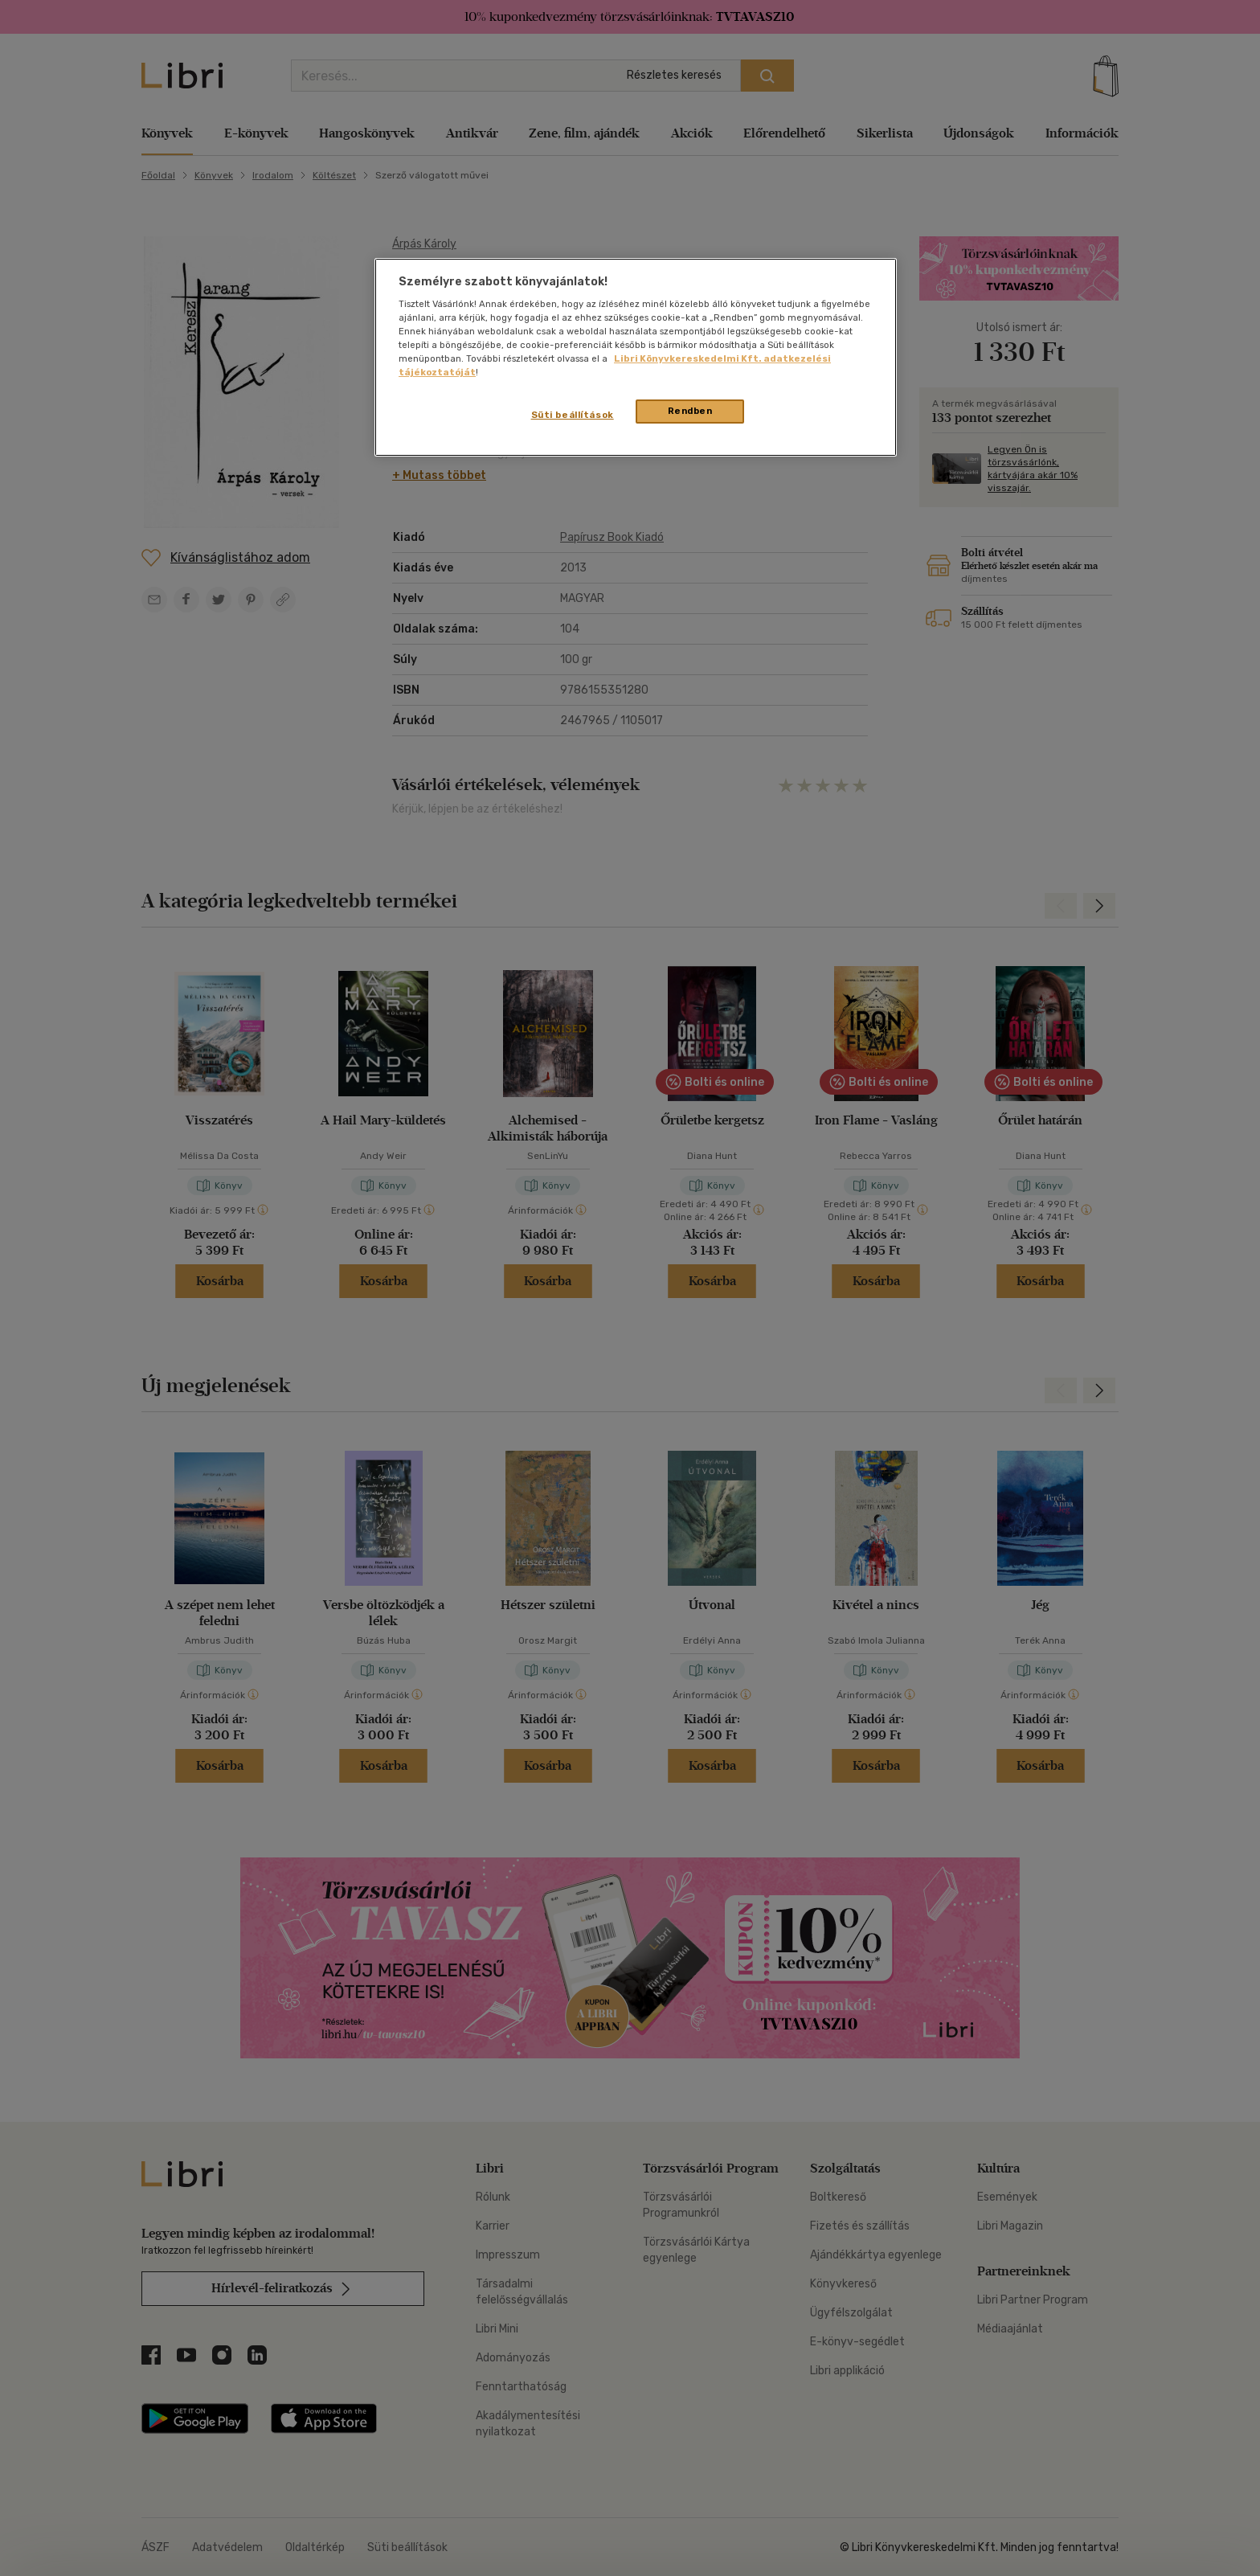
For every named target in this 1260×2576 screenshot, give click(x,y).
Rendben (690, 410)
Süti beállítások (572, 414)
